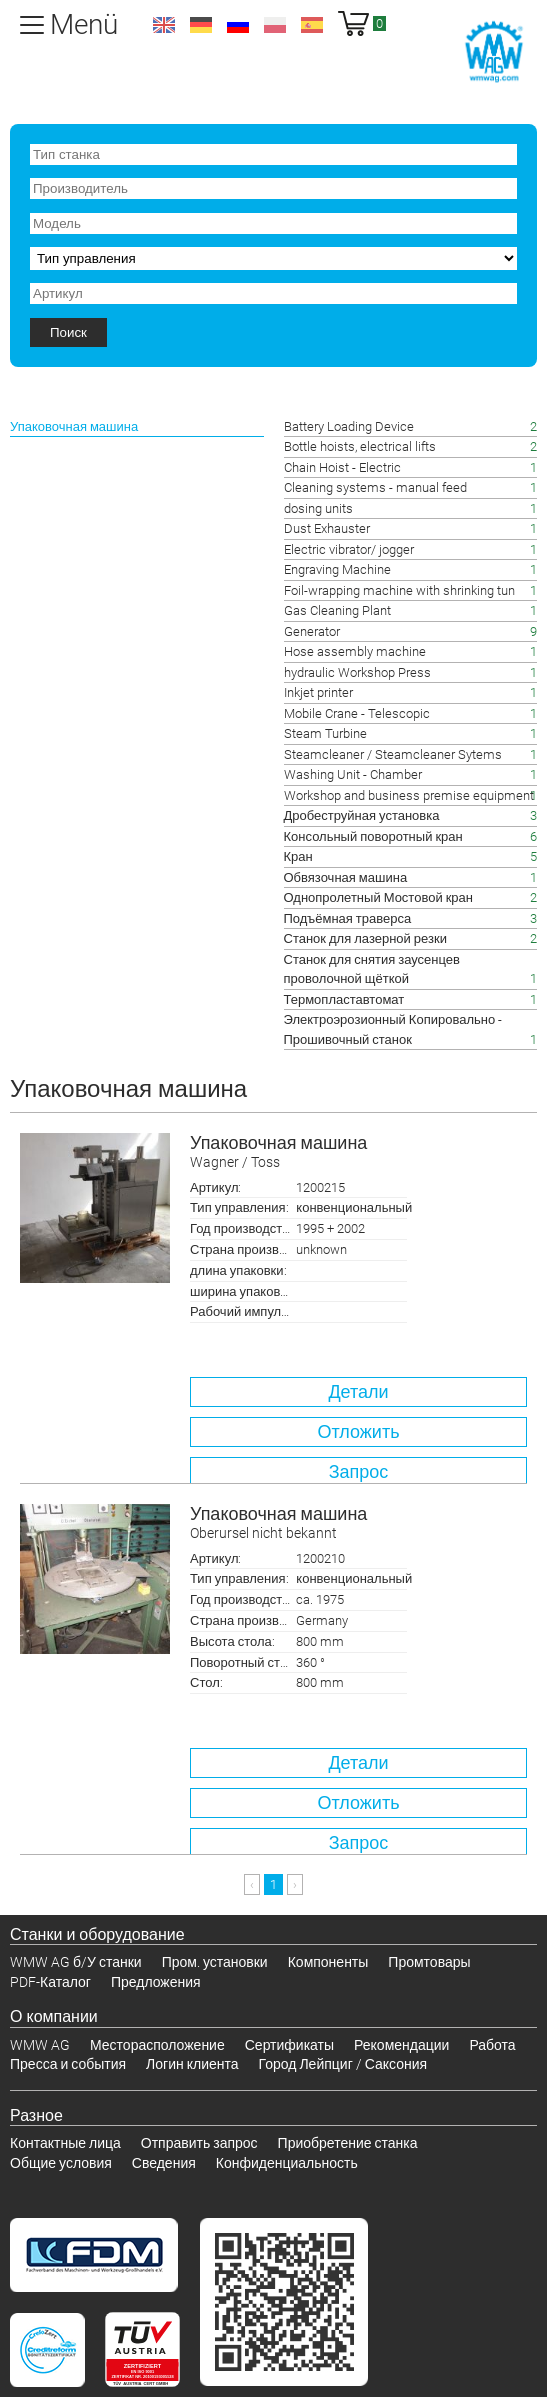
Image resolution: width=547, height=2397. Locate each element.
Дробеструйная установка (362, 815)
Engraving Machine (337, 569)
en (164, 25)
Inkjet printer (318, 692)
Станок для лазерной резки (365, 938)
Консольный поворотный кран (373, 836)
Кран (298, 856)
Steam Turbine (325, 733)
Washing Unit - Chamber (353, 774)
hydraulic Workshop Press (357, 672)
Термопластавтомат (344, 999)
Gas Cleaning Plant (337, 610)
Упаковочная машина (358, 1152)
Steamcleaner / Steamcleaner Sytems (393, 754)
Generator (312, 631)
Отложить (358, 1431)
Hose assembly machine (355, 651)
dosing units (318, 508)
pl (275, 25)
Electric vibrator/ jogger (349, 549)
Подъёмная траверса (348, 918)
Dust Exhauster (327, 528)
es (312, 25)
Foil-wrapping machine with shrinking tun (399, 590)
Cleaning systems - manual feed (375, 487)
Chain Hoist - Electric (342, 467)
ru (238, 25)
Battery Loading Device (349, 426)
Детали (358, 1391)
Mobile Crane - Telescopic (357, 713)
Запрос (359, 1471)
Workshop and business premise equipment (409, 795)
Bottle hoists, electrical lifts (360, 446)
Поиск (68, 332)
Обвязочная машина (346, 877)
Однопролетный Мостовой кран (378, 897)
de (201, 25)
